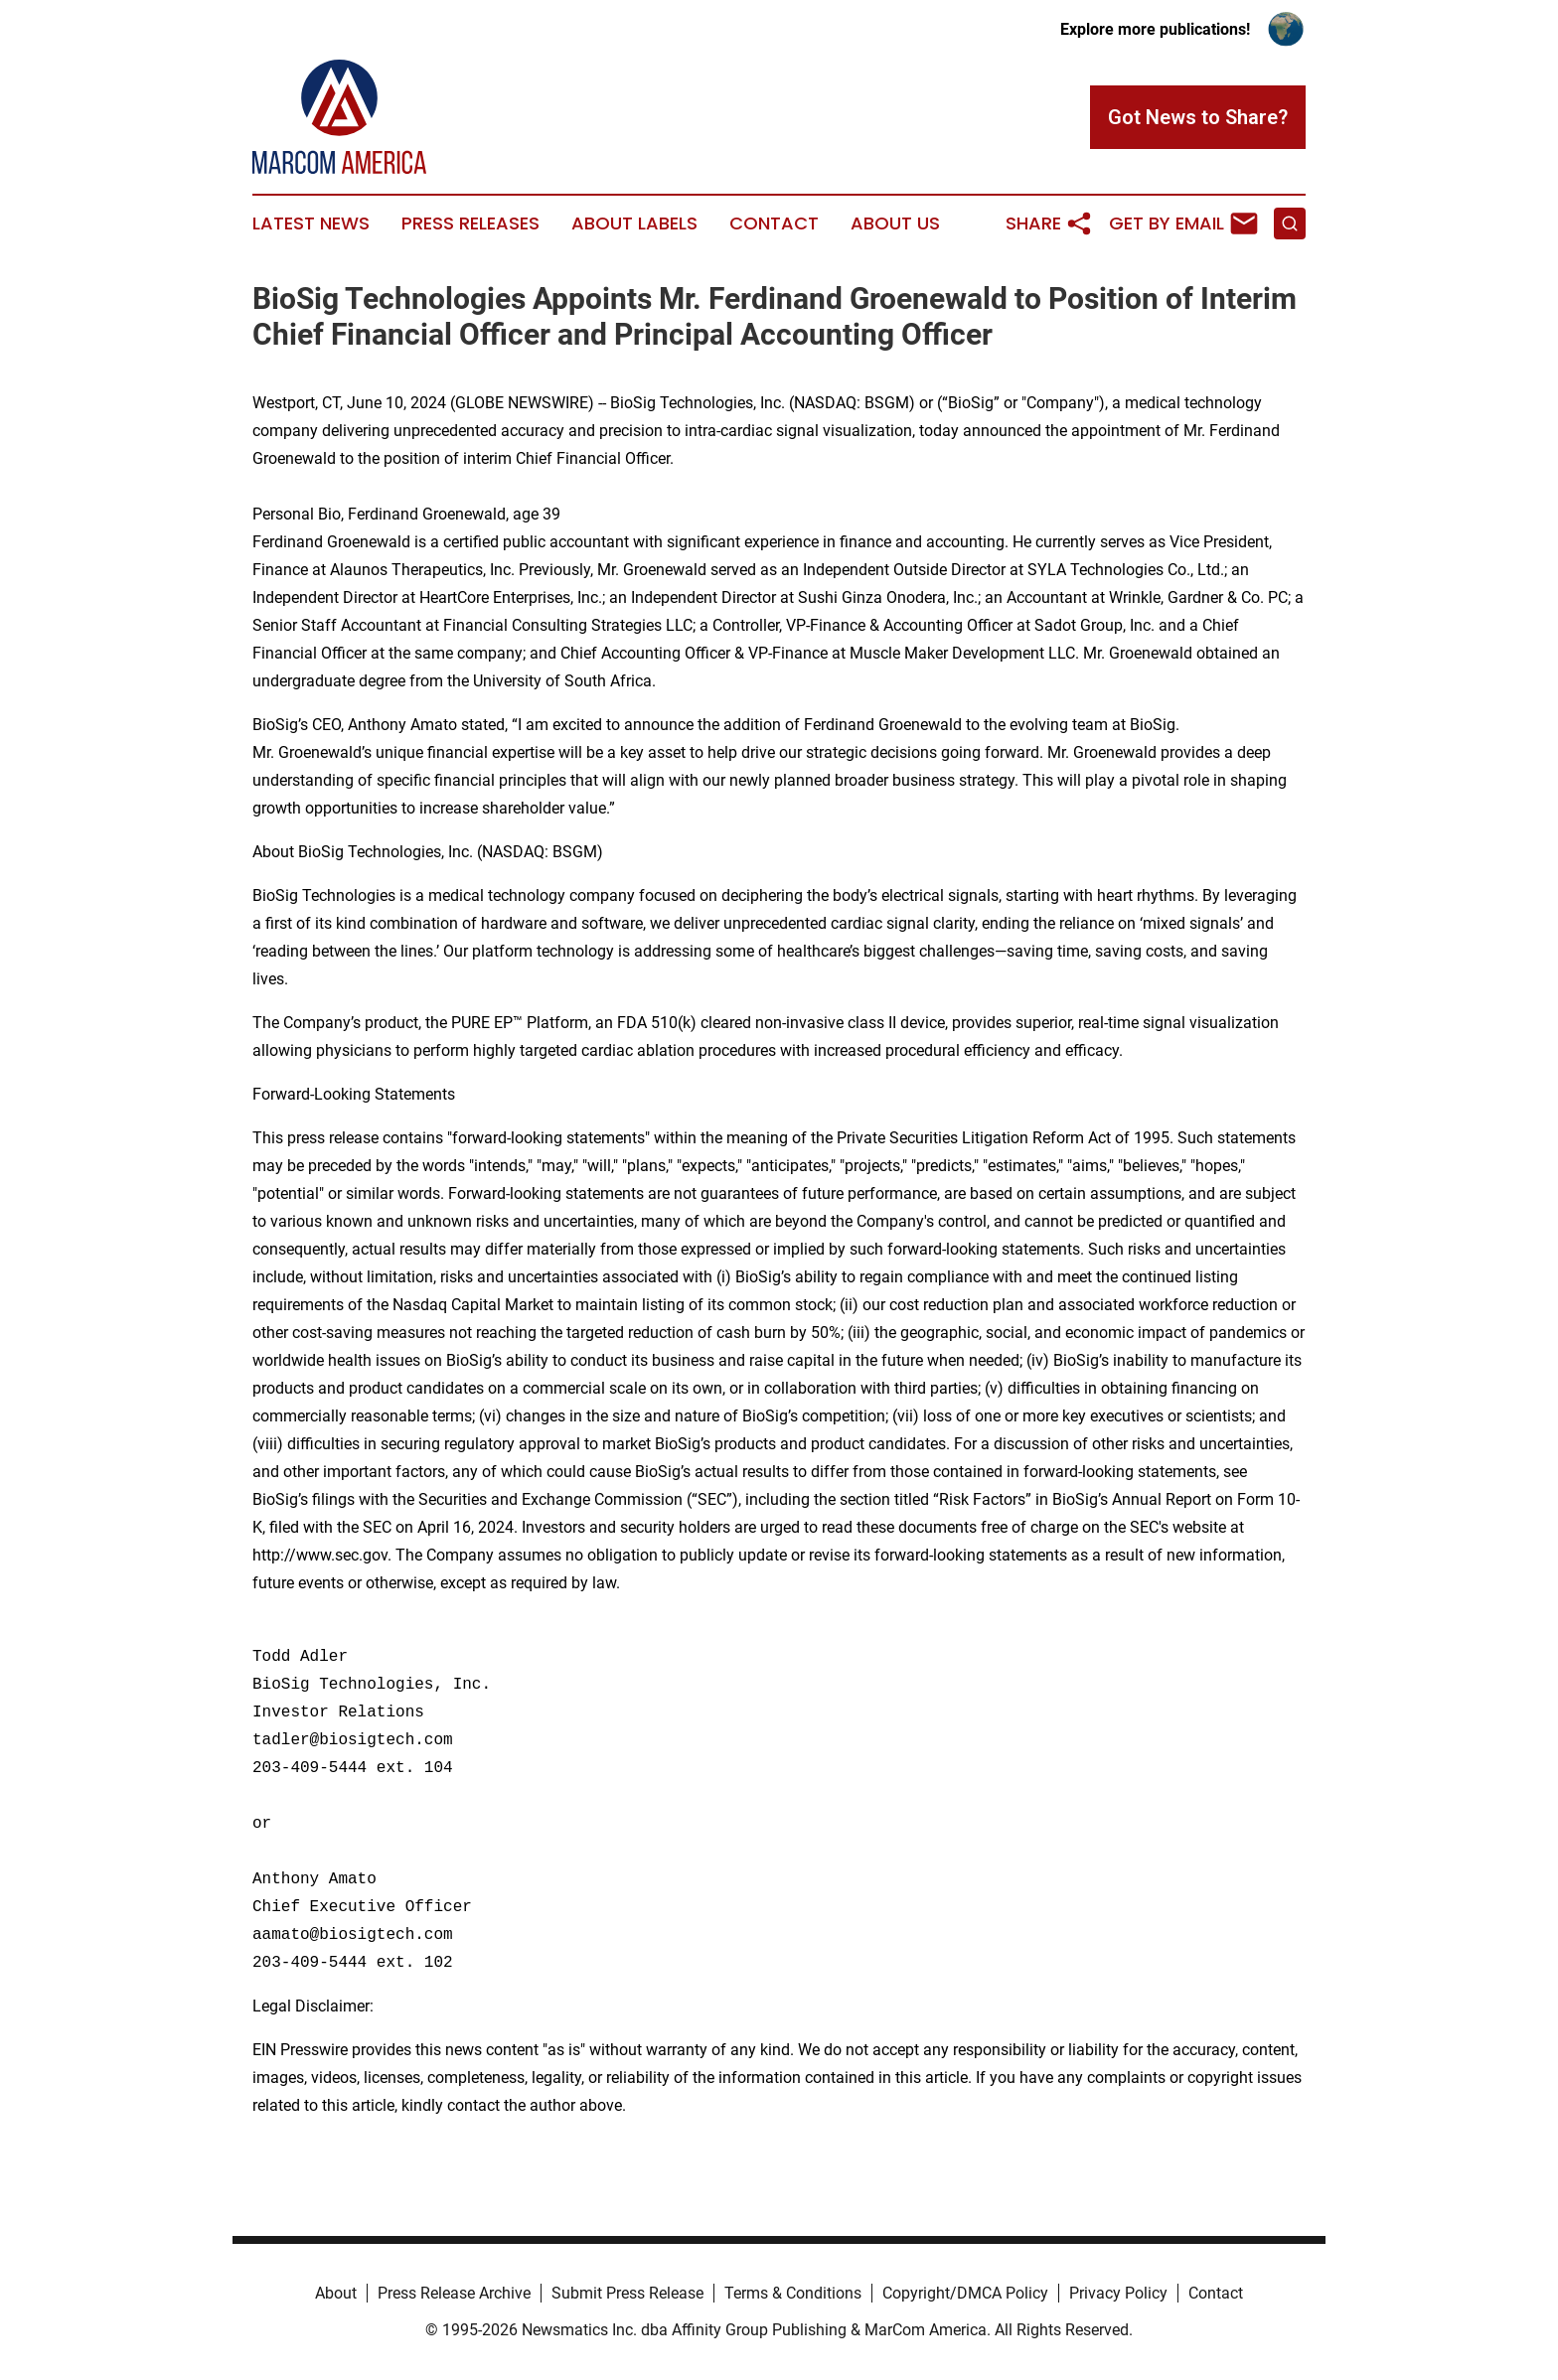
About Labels (634, 223)
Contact (774, 223)
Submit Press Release (627, 2293)
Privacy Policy (1118, 2293)
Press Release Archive (454, 2293)
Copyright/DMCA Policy (965, 2293)
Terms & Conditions (792, 2293)
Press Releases (470, 223)
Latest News (311, 223)
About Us (895, 223)
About (336, 2293)
